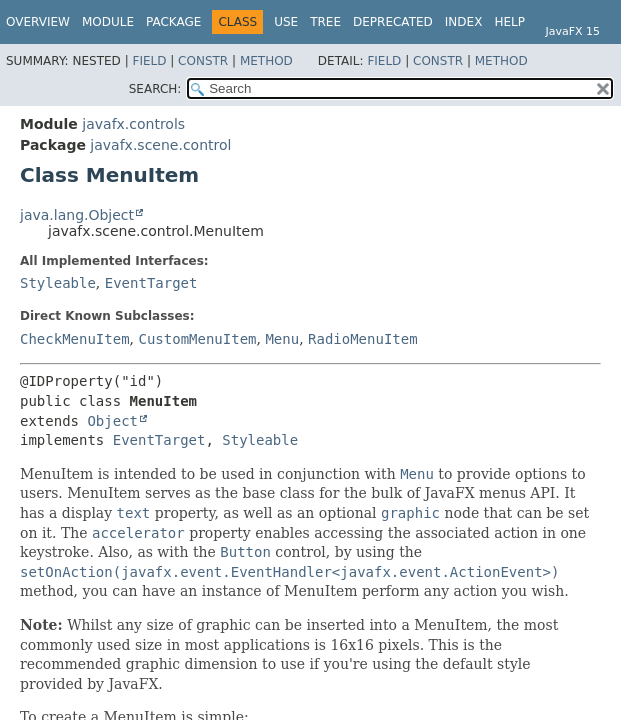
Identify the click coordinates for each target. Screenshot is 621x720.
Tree (325, 22)
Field (149, 61)
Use (286, 22)
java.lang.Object (77, 215)
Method (266, 61)
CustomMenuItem (197, 339)
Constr (203, 61)
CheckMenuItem (75, 339)
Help (509, 22)
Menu (282, 339)
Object (112, 421)
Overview (38, 22)
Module (108, 22)
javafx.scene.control (160, 145)
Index (464, 22)
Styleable (58, 283)
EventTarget (151, 283)
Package (173, 22)
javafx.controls (133, 124)
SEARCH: (155, 89)
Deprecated (393, 22)
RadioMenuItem (363, 339)
